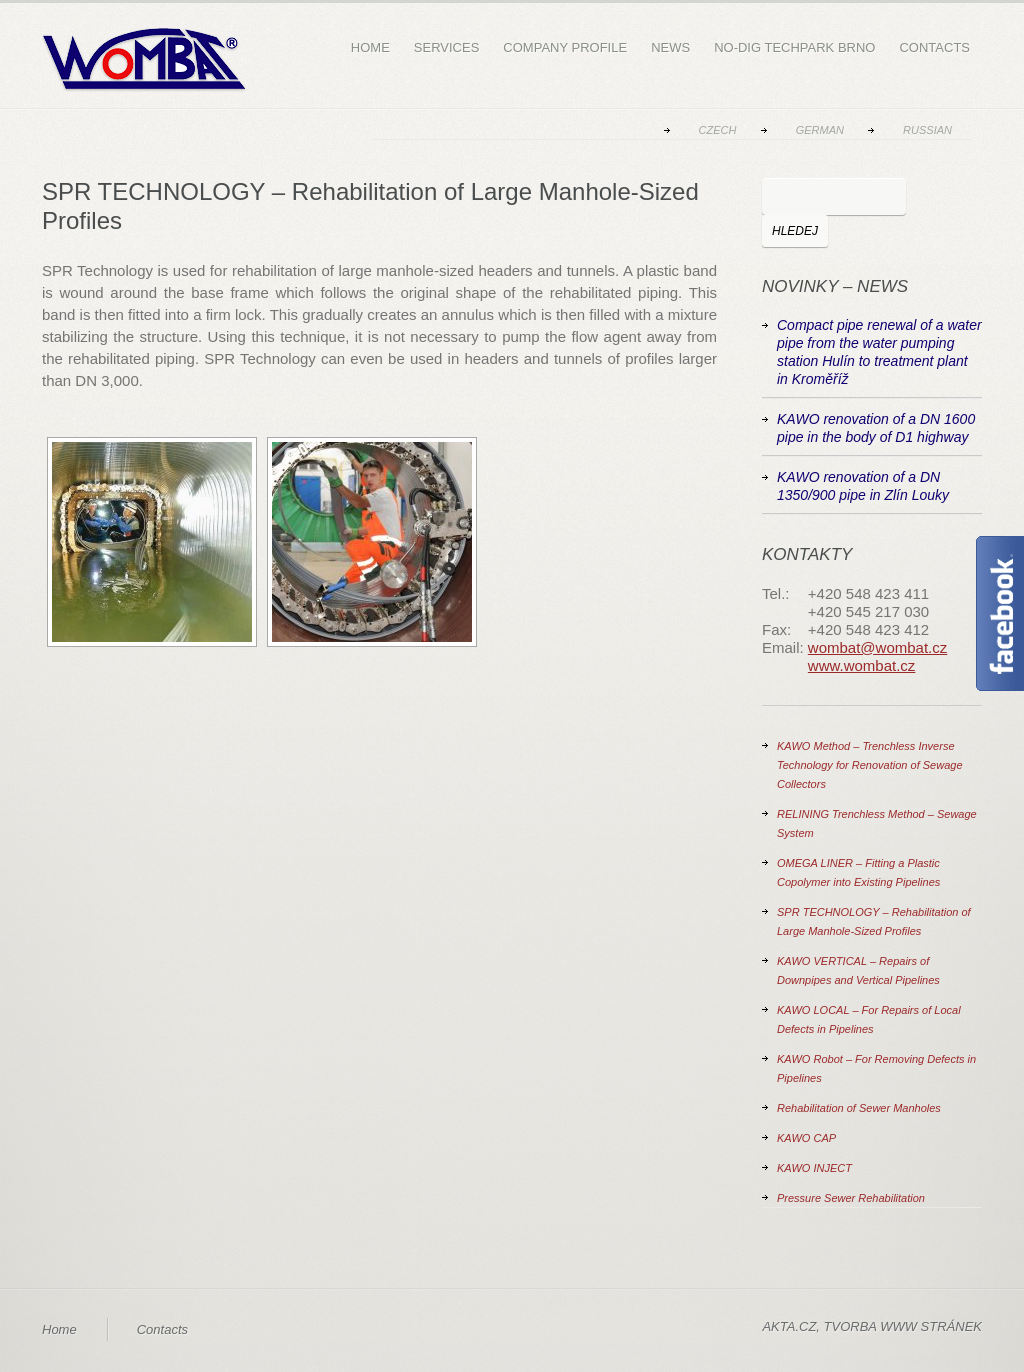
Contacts (934, 47)
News (670, 47)
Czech (718, 130)
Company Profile (565, 47)
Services (447, 47)
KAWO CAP (806, 1138)
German (820, 130)
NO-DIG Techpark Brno (794, 47)
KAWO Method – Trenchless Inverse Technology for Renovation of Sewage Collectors (870, 765)
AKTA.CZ (789, 1326)
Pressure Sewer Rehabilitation (851, 1198)
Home (370, 47)
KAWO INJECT (814, 1168)
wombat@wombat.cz (877, 647)
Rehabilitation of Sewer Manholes (859, 1108)
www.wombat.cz (862, 665)
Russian (927, 130)
